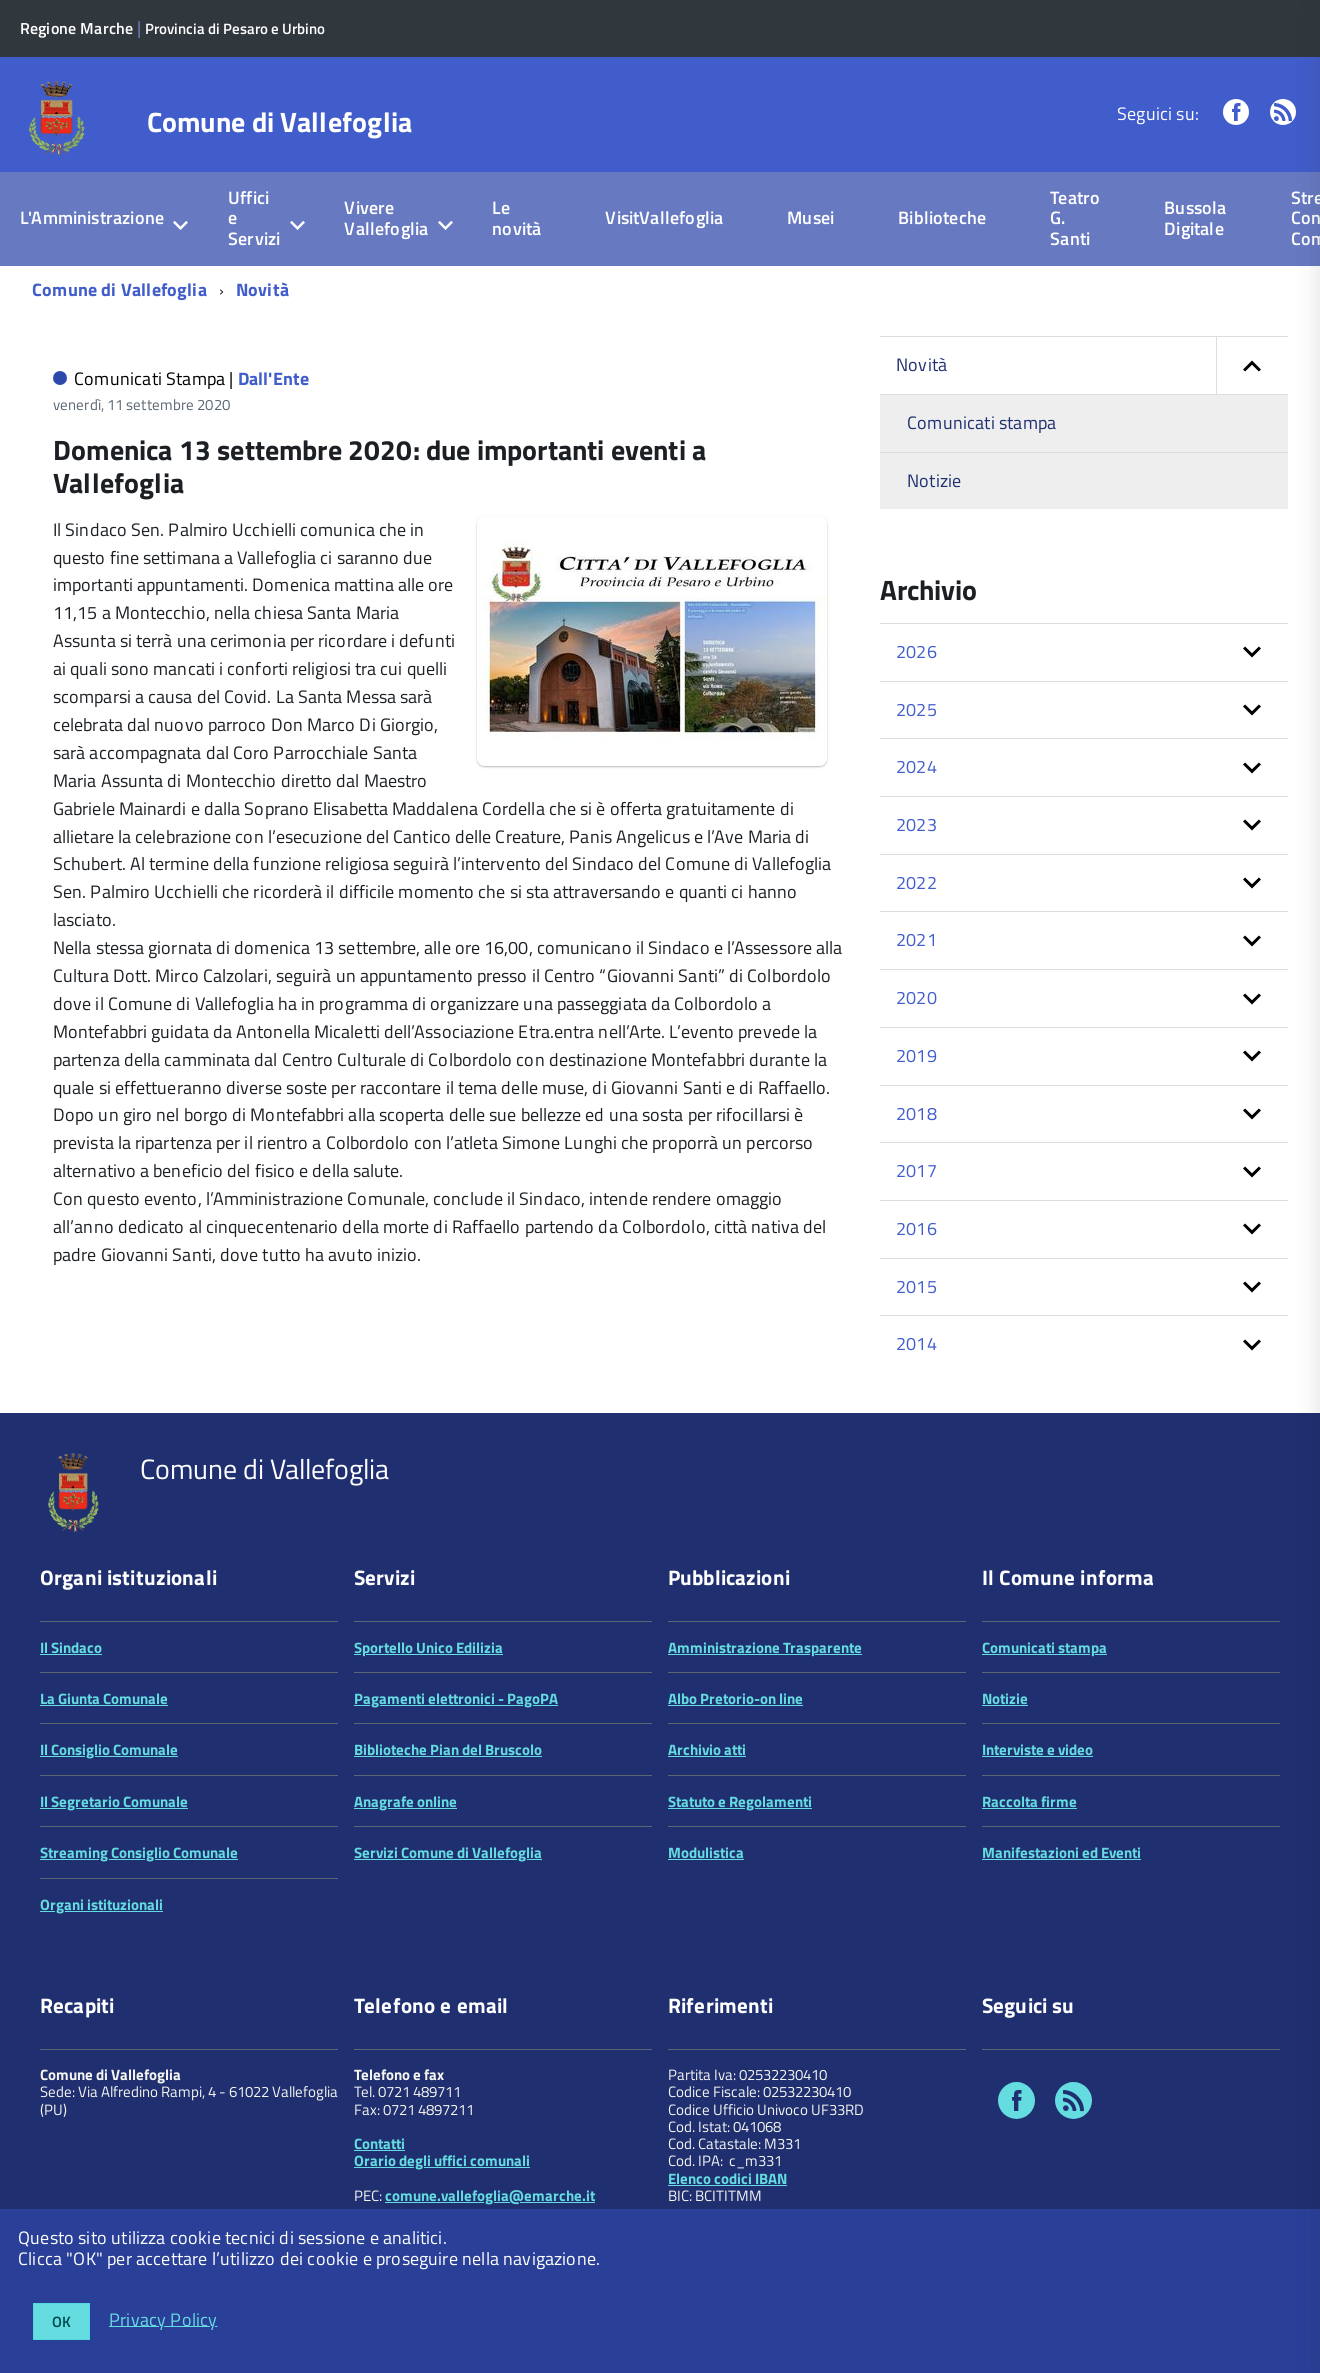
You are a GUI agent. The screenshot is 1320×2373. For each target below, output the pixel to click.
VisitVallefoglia (664, 217)
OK (61, 2321)
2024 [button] (916, 766)
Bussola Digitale (1195, 218)
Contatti (379, 2143)
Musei (810, 217)
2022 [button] (916, 882)
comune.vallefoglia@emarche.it (490, 2195)
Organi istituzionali (101, 1904)
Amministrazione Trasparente (765, 1647)
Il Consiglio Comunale (109, 1749)
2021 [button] (916, 939)
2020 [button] (916, 997)
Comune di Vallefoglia (280, 122)
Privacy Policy (163, 2318)
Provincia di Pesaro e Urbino (235, 28)
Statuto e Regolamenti (740, 1801)
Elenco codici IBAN (727, 2178)
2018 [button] (916, 1113)
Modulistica (706, 1852)
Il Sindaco (71, 1647)
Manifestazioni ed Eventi (1061, 1852)
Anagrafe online (405, 1801)
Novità (262, 289)
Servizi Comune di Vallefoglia (448, 1852)
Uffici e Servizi (254, 218)
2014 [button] (916, 1343)
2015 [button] (916, 1286)
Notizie (934, 480)
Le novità (516, 218)
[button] (1252, 365)
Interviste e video (1037, 1749)
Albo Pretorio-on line (735, 1698)
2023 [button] (916, 824)
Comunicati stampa (981, 422)
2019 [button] (916, 1055)
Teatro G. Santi (1075, 218)
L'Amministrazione (92, 217)
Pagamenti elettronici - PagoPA (456, 1698)
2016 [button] (916, 1228)
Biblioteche (942, 217)
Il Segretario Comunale (114, 1801)
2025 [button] (916, 709)
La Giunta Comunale (104, 1698)
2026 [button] (916, 651)
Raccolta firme (1029, 1801)
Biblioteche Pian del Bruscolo (448, 1749)
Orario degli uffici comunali (442, 2160)
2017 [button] (916, 1170)
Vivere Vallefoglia (386, 218)
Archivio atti (707, 1749)
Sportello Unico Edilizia (428, 1647)
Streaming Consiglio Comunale (139, 1852)
